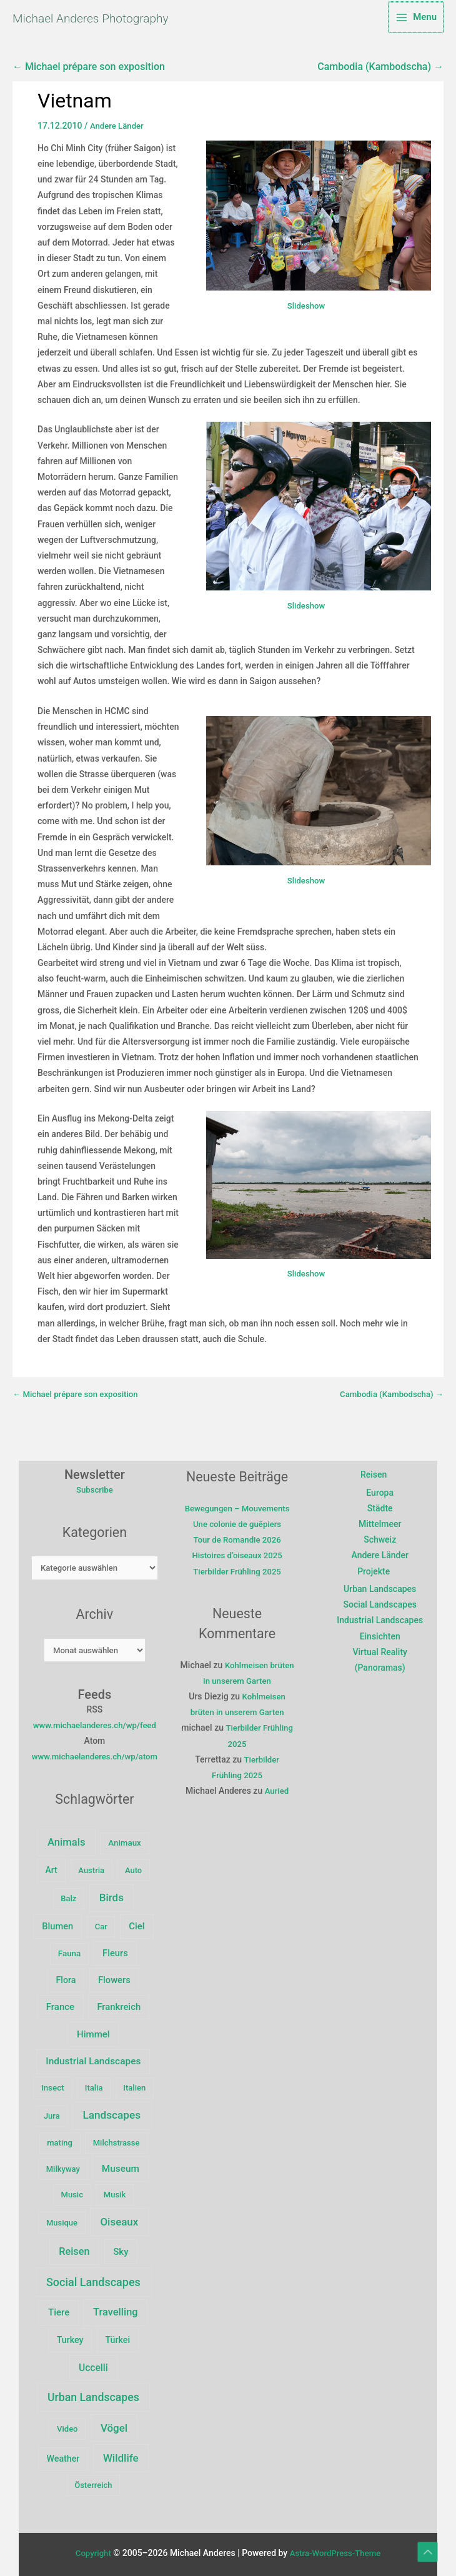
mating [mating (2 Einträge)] (63, 2139)
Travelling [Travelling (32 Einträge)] (119, 2308)
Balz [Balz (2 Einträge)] (72, 1921)
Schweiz (381, 1544)
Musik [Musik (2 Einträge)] (118, 2191)
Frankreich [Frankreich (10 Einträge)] (69, 2030)
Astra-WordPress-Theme (336, 2549)
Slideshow (306, 309)
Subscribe (98, 1494)
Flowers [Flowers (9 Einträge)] (71, 2002)
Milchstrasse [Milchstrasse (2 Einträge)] (119, 2139)
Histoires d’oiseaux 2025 (242, 1575)
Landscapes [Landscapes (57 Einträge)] (115, 2111)
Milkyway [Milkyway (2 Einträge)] (66, 2164)
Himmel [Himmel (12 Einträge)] (130, 2030)
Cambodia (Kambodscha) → (380, 71)
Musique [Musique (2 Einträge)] (65, 2218)
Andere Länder (118, 129)
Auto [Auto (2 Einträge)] (137, 1892)
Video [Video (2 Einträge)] (71, 2424)
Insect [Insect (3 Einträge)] (56, 2083)
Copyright (90, 2549)
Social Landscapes (381, 1609)
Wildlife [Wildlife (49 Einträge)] (124, 2453)
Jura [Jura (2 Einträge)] (55, 2112)
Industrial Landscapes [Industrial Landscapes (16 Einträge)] (96, 2057)
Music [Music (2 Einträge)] (75, 2191)
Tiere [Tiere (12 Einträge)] (62, 2308)
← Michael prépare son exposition (88, 71)
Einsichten (381, 1640)
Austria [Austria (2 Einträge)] (95, 1892)
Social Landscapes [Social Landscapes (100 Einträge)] (97, 2278)
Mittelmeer (381, 1528)
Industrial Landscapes (382, 1624)
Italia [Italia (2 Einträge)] (97, 2083)
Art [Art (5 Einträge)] (55, 1892)
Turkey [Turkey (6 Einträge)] (73, 2336)
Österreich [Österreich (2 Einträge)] (97, 2481)
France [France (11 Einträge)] (124, 2002)
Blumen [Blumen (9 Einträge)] (61, 1949)
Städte (382, 1512)
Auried (282, 1811)
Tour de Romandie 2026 (242, 1559)
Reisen (375, 1479)
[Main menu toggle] (416, 19)
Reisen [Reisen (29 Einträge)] (77, 2247)
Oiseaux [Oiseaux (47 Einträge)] (123, 2217)
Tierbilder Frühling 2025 (242, 1591)
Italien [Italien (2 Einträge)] (138, 2083)
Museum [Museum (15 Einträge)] (123, 2164)
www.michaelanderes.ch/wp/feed (98, 1732)
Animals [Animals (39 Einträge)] (70, 1865)
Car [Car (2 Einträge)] (104, 1949)
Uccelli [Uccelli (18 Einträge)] (97, 2363)
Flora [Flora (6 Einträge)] (142, 1976)
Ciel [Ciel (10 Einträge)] (140, 1949)
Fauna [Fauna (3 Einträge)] (52, 1976)
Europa (381, 1496)
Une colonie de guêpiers (242, 1544)
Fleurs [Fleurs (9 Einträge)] (98, 1976)
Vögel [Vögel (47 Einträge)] (117, 2423)
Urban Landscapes (381, 1593)
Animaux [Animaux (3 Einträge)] (128, 1865)
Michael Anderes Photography (127, 19)
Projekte (375, 1575)
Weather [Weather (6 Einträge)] (66, 2454)
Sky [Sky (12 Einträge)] (124, 2247)
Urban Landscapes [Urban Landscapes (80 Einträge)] (97, 2393)
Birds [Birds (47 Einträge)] (114, 1920)
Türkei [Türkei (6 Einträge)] (121, 2336)
